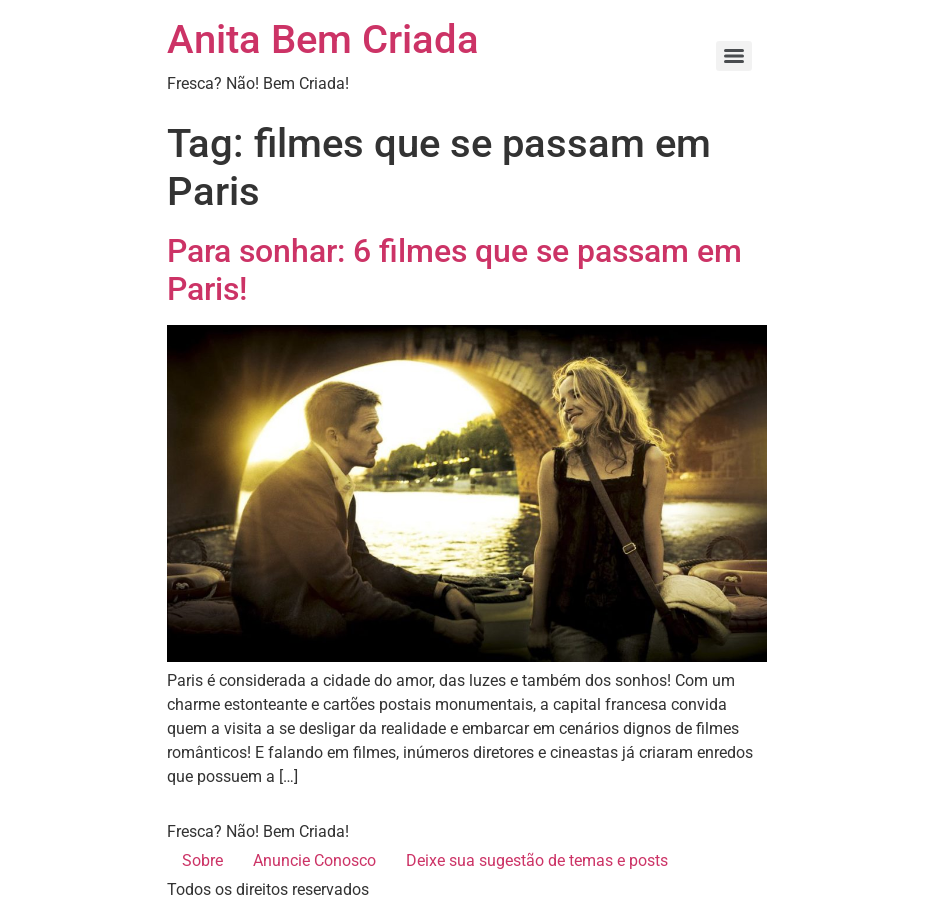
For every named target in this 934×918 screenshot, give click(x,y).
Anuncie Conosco (314, 860)
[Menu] (734, 56)
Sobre (202, 860)
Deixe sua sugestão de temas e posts (537, 860)
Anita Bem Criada (323, 39)
